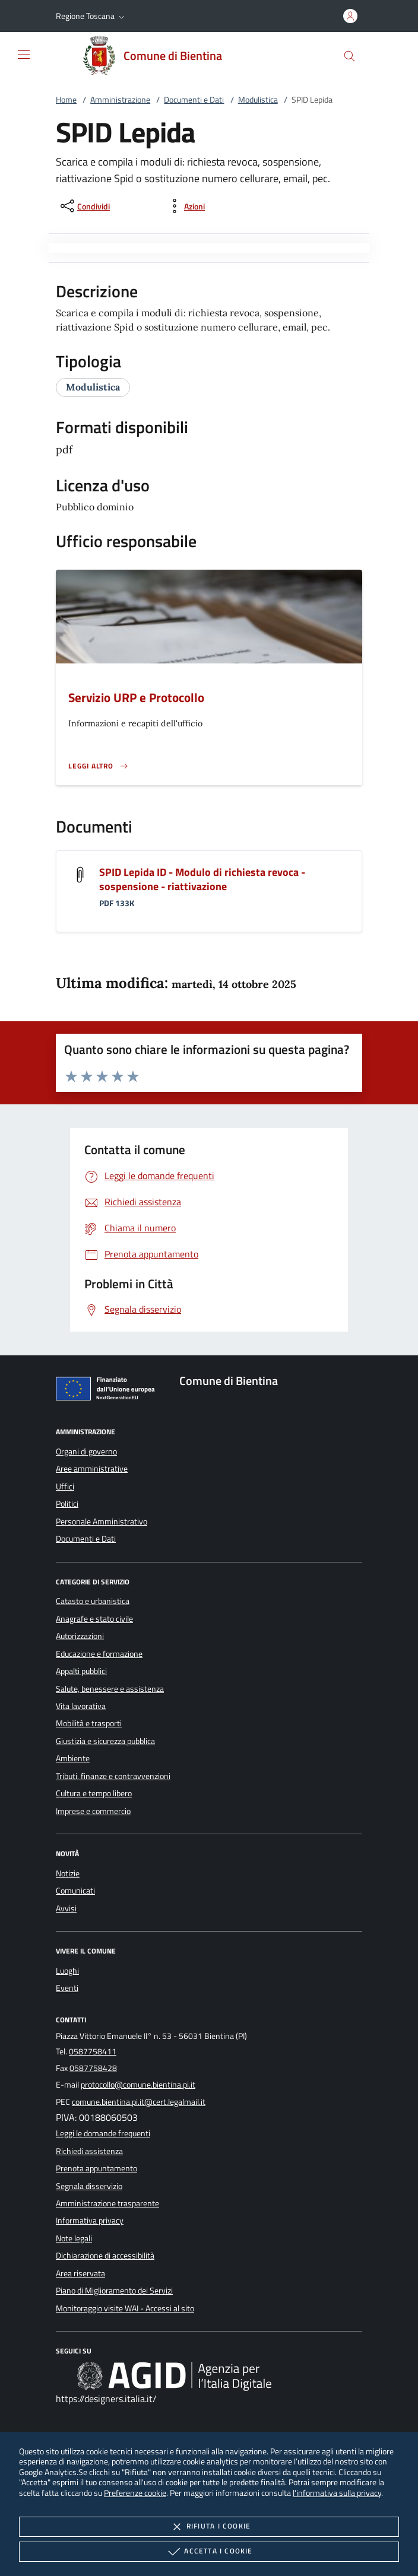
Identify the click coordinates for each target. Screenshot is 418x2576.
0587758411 (92, 2051)
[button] (91, 16)
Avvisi (66, 1908)
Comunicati (75, 1890)
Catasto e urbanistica (92, 1601)
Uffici (65, 1486)
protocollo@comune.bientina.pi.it (138, 2084)
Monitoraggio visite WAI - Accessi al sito (125, 2308)
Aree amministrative (92, 1468)
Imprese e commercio (93, 1811)
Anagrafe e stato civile (94, 1618)
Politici (67, 1503)
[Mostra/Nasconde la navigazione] (24, 54)
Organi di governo (86, 1451)
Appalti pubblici (81, 1671)
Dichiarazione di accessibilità (105, 2255)
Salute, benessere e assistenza (110, 1688)
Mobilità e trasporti (89, 1723)
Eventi (67, 1987)
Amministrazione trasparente (107, 2203)
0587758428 (93, 2068)
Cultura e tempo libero (94, 1793)
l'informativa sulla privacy (337, 2492)
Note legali (74, 2238)
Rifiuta (209, 2526)
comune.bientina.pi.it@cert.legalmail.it (138, 2101)
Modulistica (258, 99)
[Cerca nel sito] (349, 56)
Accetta (208, 2551)
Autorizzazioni (80, 1636)
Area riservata (80, 2273)
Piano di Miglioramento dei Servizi (114, 2290)
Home (66, 99)
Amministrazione (120, 99)
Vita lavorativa (81, 1706)
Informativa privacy (90, 2220)
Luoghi (67, 1970)
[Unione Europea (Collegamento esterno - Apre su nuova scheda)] (109, 1391)
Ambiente (73, 1758)
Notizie (68, 1873)
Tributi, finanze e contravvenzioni (113, 1776)
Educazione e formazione (99, 1653)
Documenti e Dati (194, 99)
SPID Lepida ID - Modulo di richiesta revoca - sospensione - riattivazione (202, 879)
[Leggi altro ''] (98, 766)
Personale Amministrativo (101, 1521)
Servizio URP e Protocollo (136, 697)
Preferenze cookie (135, 2492)
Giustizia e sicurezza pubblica (105, 1741)
